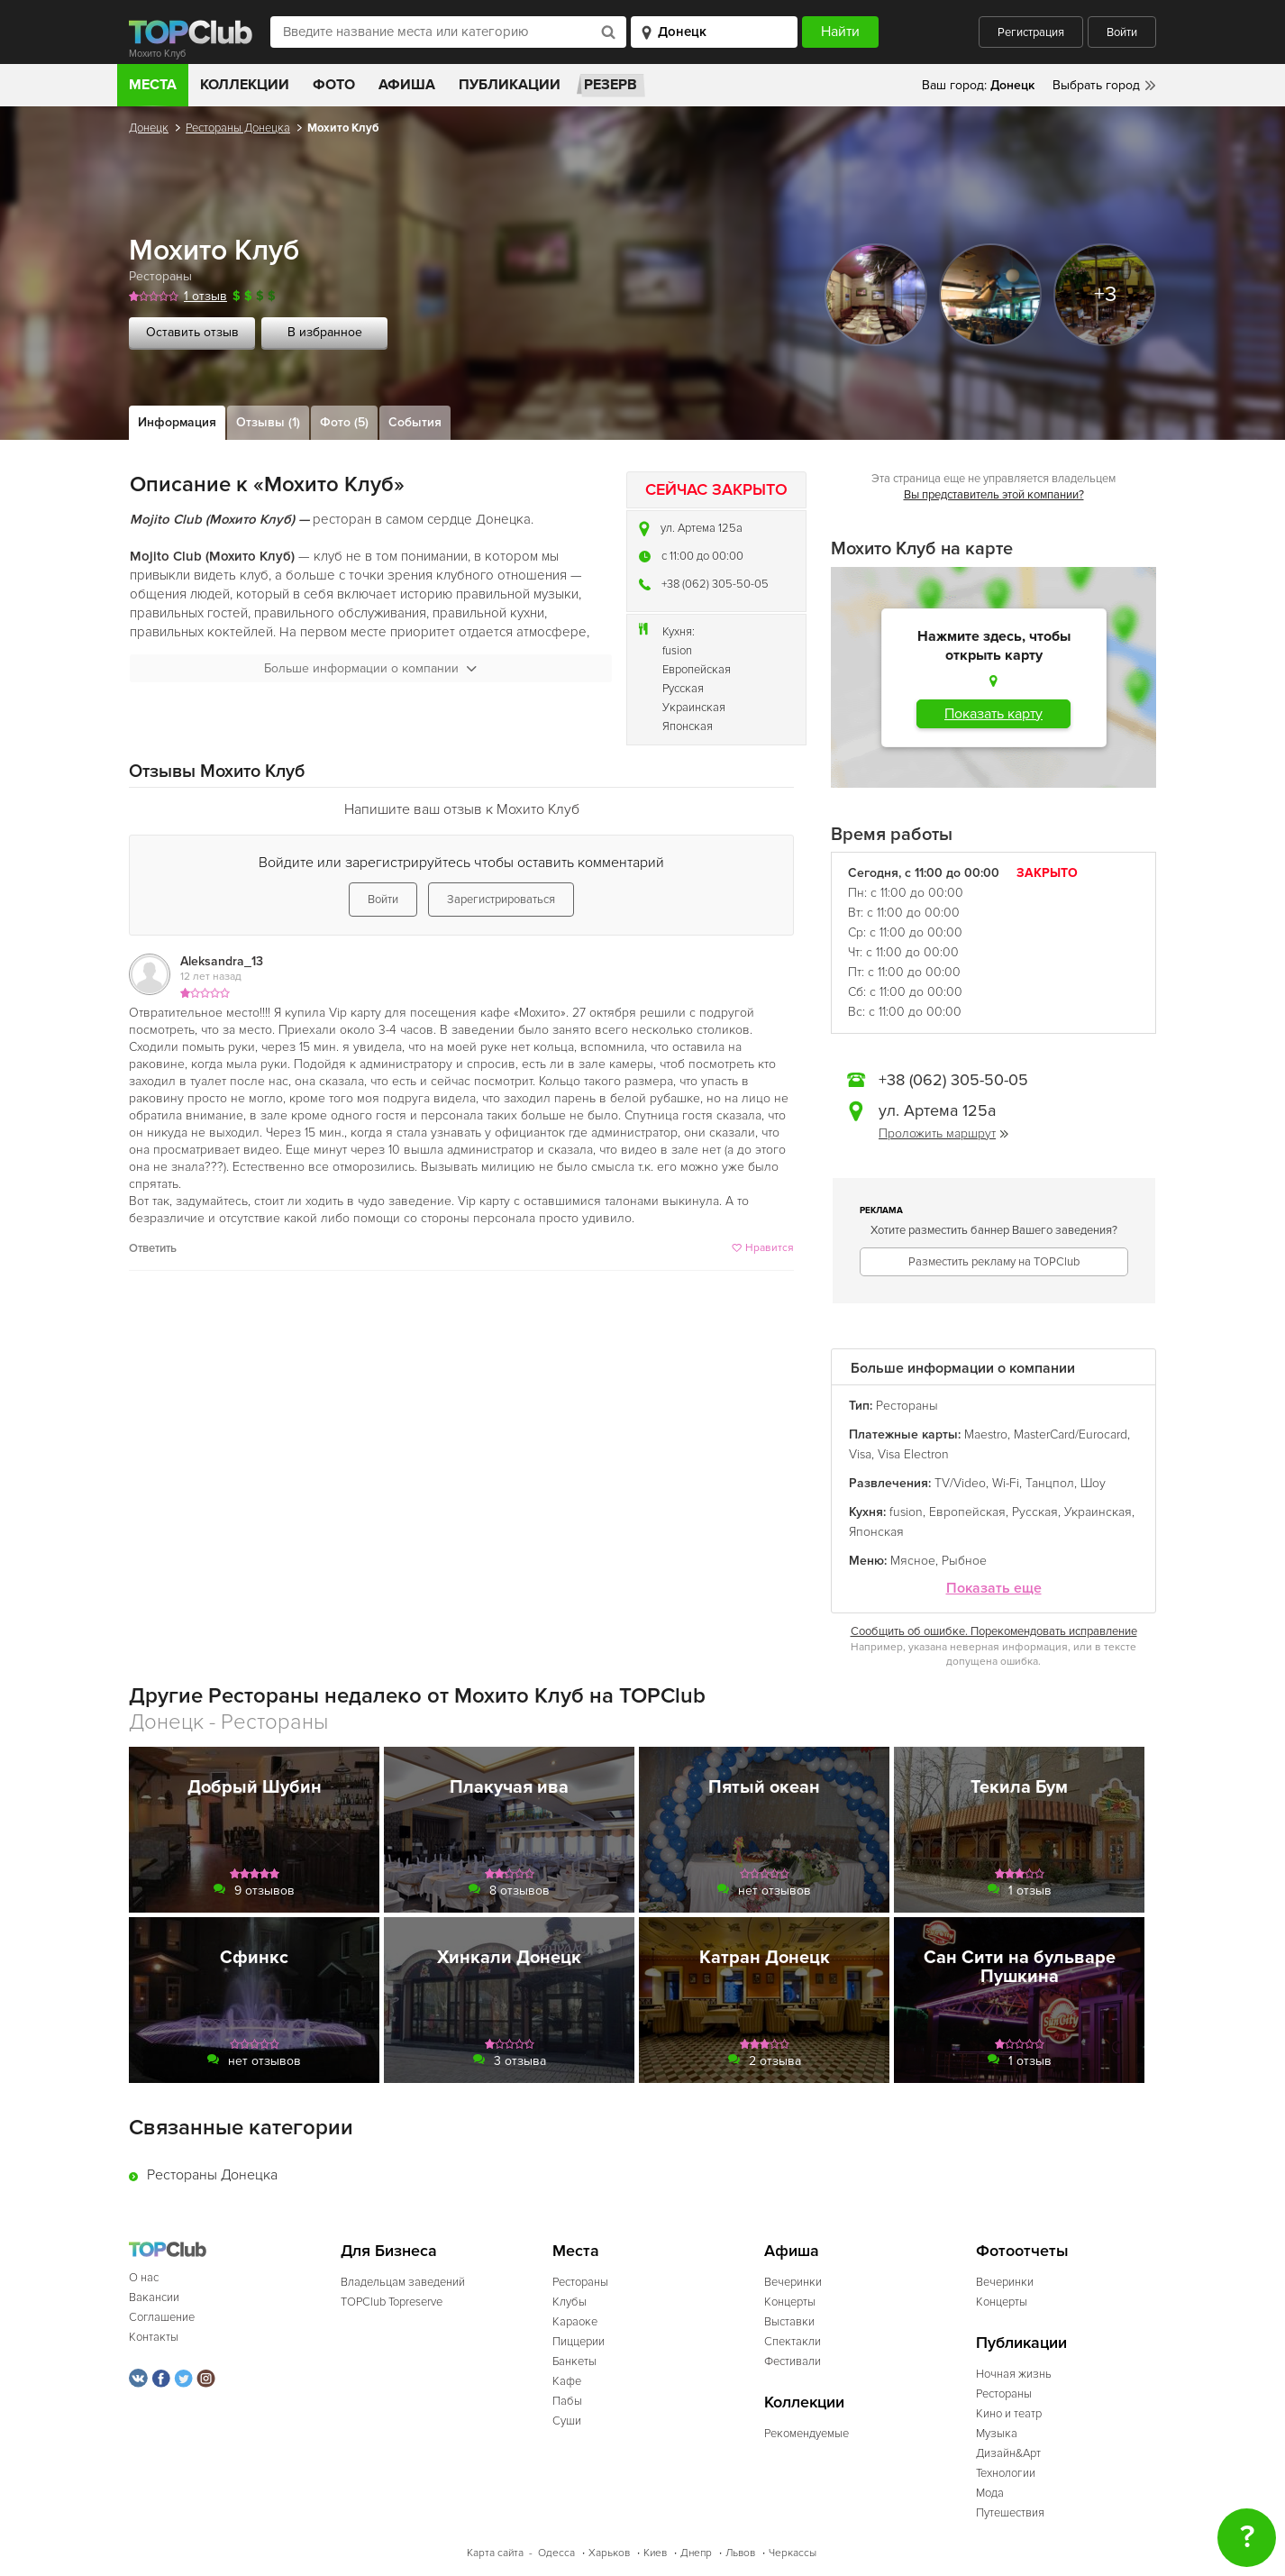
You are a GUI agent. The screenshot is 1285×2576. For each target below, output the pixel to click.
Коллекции (244, 85)
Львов (740, 2553)
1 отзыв (205, 296)
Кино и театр (1009, 2414)
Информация (177, 422)
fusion (677, 651)
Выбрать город (1096, 85)
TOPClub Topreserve (391, 2302)
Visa (860, 1454)
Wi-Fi (1005, 1483)
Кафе (566, 2381)
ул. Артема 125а (702, 528)
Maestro (985, 1434)
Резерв (610, 85)
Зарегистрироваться (501, 899)
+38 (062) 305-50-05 (715, 584)
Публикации (509, 85)
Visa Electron (913, 1454)
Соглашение (162, 2317)
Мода (990, 2493)
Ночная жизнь (1014, 2374)
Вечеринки (793, 2282)
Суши (566, 2421)
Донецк (149, 128)
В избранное (324, 332)
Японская (687, 726)
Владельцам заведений (403, 2282)
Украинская (693, 707)
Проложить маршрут (943, 1133)
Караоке (574, 2322)
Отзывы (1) (268, 422)
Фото (334, 85)
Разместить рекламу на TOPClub (994, 1262)
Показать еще (994, 1588)
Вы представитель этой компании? (994, 495)
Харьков (609, 2553)
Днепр (696, 2553)
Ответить (153, 1248)
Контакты (153, 2337)
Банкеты (574, 2361)
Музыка (996, 2433)
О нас (144, 2277)
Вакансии (154, 2297)
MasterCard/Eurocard (1070, 1434)
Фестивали (792, 2361)
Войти (1122, 32)
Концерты (790, 2302)
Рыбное (964, 1560)
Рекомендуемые (806, 2433)
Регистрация (1031, 32)
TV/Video (960, 1483)
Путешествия (1010, 2513)
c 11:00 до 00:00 (702, 556)
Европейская (696, 669)
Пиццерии (578, 2341)
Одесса (556, 2553)
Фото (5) (344, 422)
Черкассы (792, 2553)
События (415, 422)
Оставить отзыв (192, 332)
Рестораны (160, 276)
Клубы (569, 2302)
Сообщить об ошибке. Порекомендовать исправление (994, 1631)
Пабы (567, 2401)
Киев (655, 2553)
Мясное (912, 1560)
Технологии (1005, 2473)
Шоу (1093, 1483)
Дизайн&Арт (1008, 2453)
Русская (683, 688)
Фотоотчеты (1022, 2251)
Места (153, 85)
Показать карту (993, 714)
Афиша (406, 85)
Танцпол (1049, 1483)
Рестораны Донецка (238, 128)
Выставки (789, 2322)
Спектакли (792, 2341)
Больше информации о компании (370, 668)
